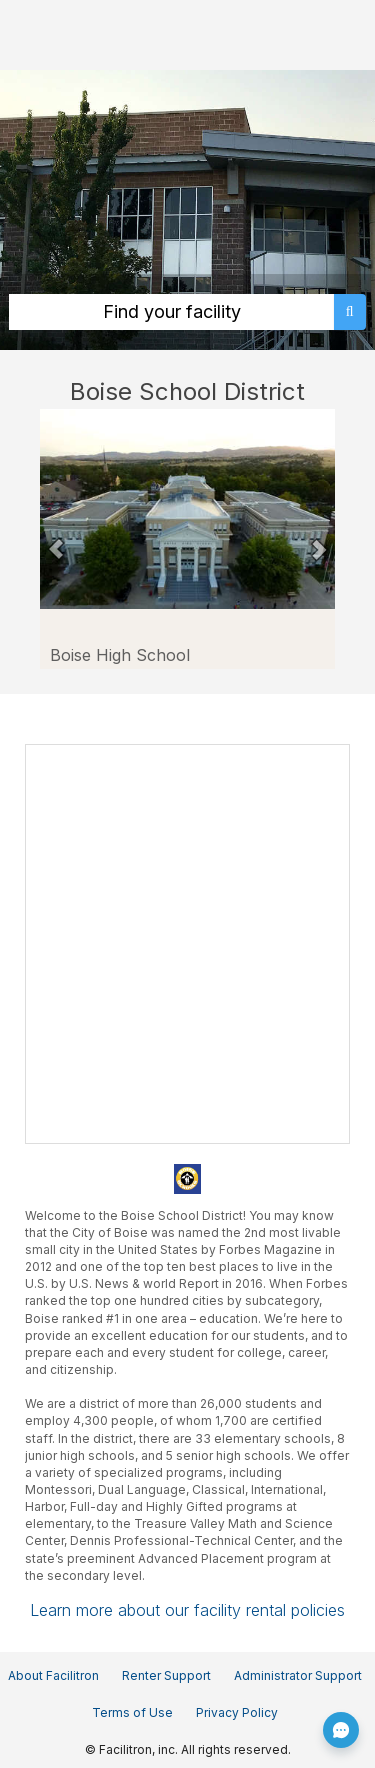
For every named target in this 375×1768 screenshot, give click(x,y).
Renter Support (166, 1675)
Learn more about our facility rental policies (187, 1610)
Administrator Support (298, 1675)
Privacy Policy (237, 1712)
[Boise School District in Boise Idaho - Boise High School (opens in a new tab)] (187, 508)
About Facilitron (53, 1675)
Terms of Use (132, 1712)
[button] (56, 539)
